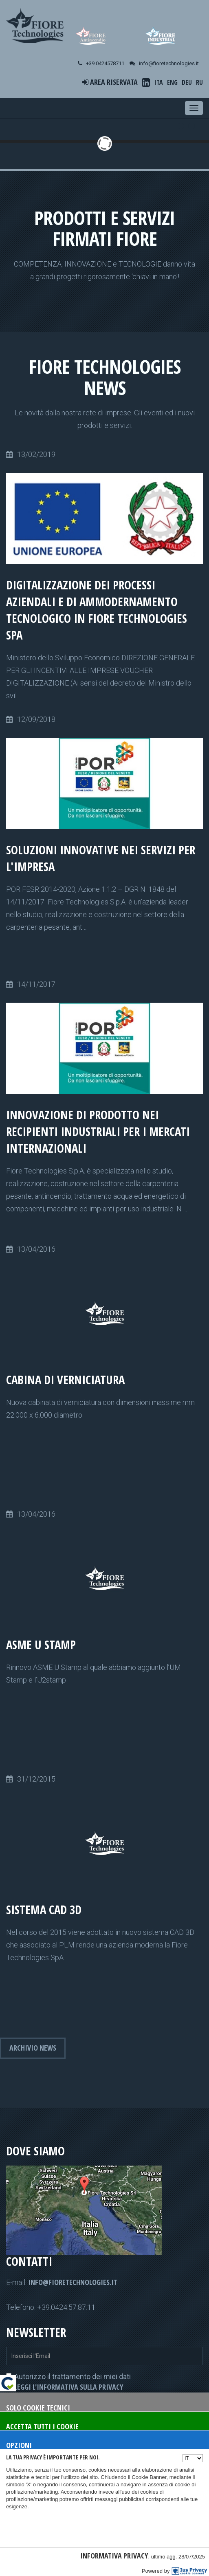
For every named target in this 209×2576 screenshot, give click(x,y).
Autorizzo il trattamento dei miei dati (68, 2382)
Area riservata (110, 82)
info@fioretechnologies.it (72, 2282)
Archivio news (32, 2048)
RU (199, 82)
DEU (187, 82)
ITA (158, 82)
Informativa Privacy (114, 2556)
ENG (172, 82)
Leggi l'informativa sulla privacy (68, 2387)
